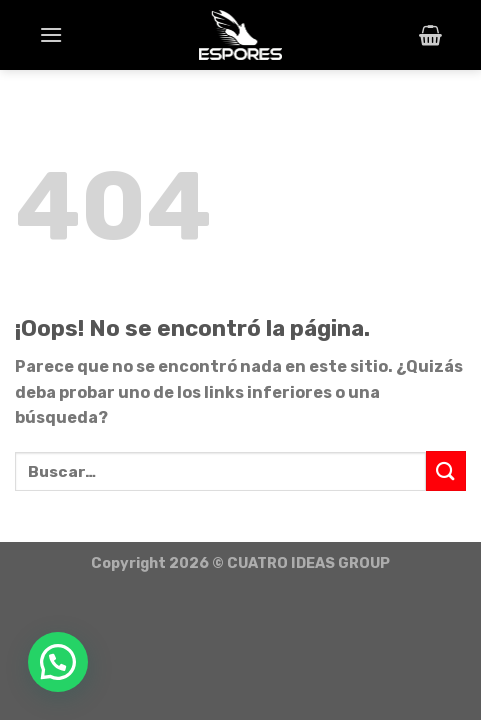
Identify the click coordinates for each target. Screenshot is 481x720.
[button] (58, 662)
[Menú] (51, 34)
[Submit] (446, 470)
